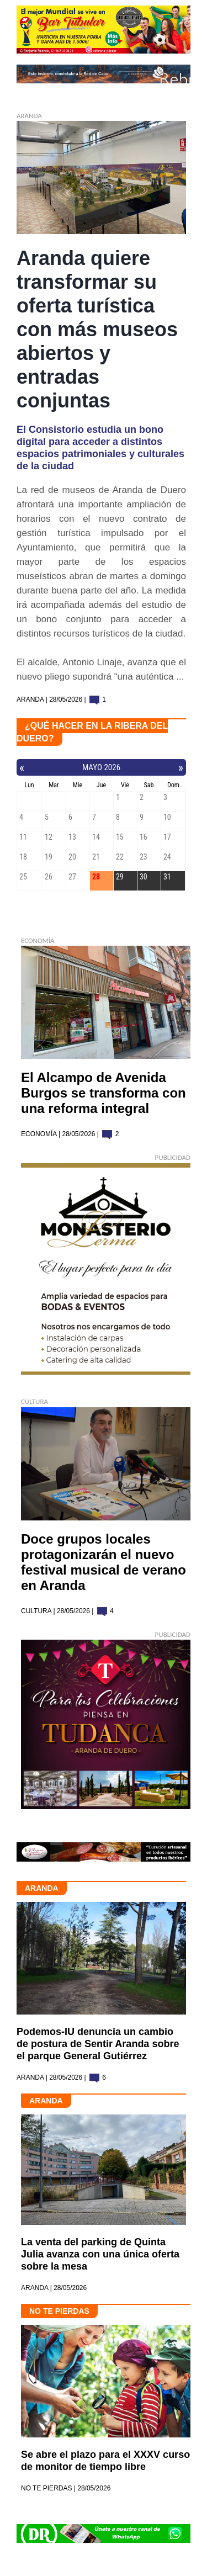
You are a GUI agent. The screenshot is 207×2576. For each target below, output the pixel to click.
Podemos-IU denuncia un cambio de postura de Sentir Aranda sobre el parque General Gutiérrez (98, 2043)
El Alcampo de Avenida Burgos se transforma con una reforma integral (103, 1093)
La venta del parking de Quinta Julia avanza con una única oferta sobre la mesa (100, 2254)
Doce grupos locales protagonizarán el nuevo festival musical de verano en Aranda (103, 1562)
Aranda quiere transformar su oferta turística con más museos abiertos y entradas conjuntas (97, 329)
